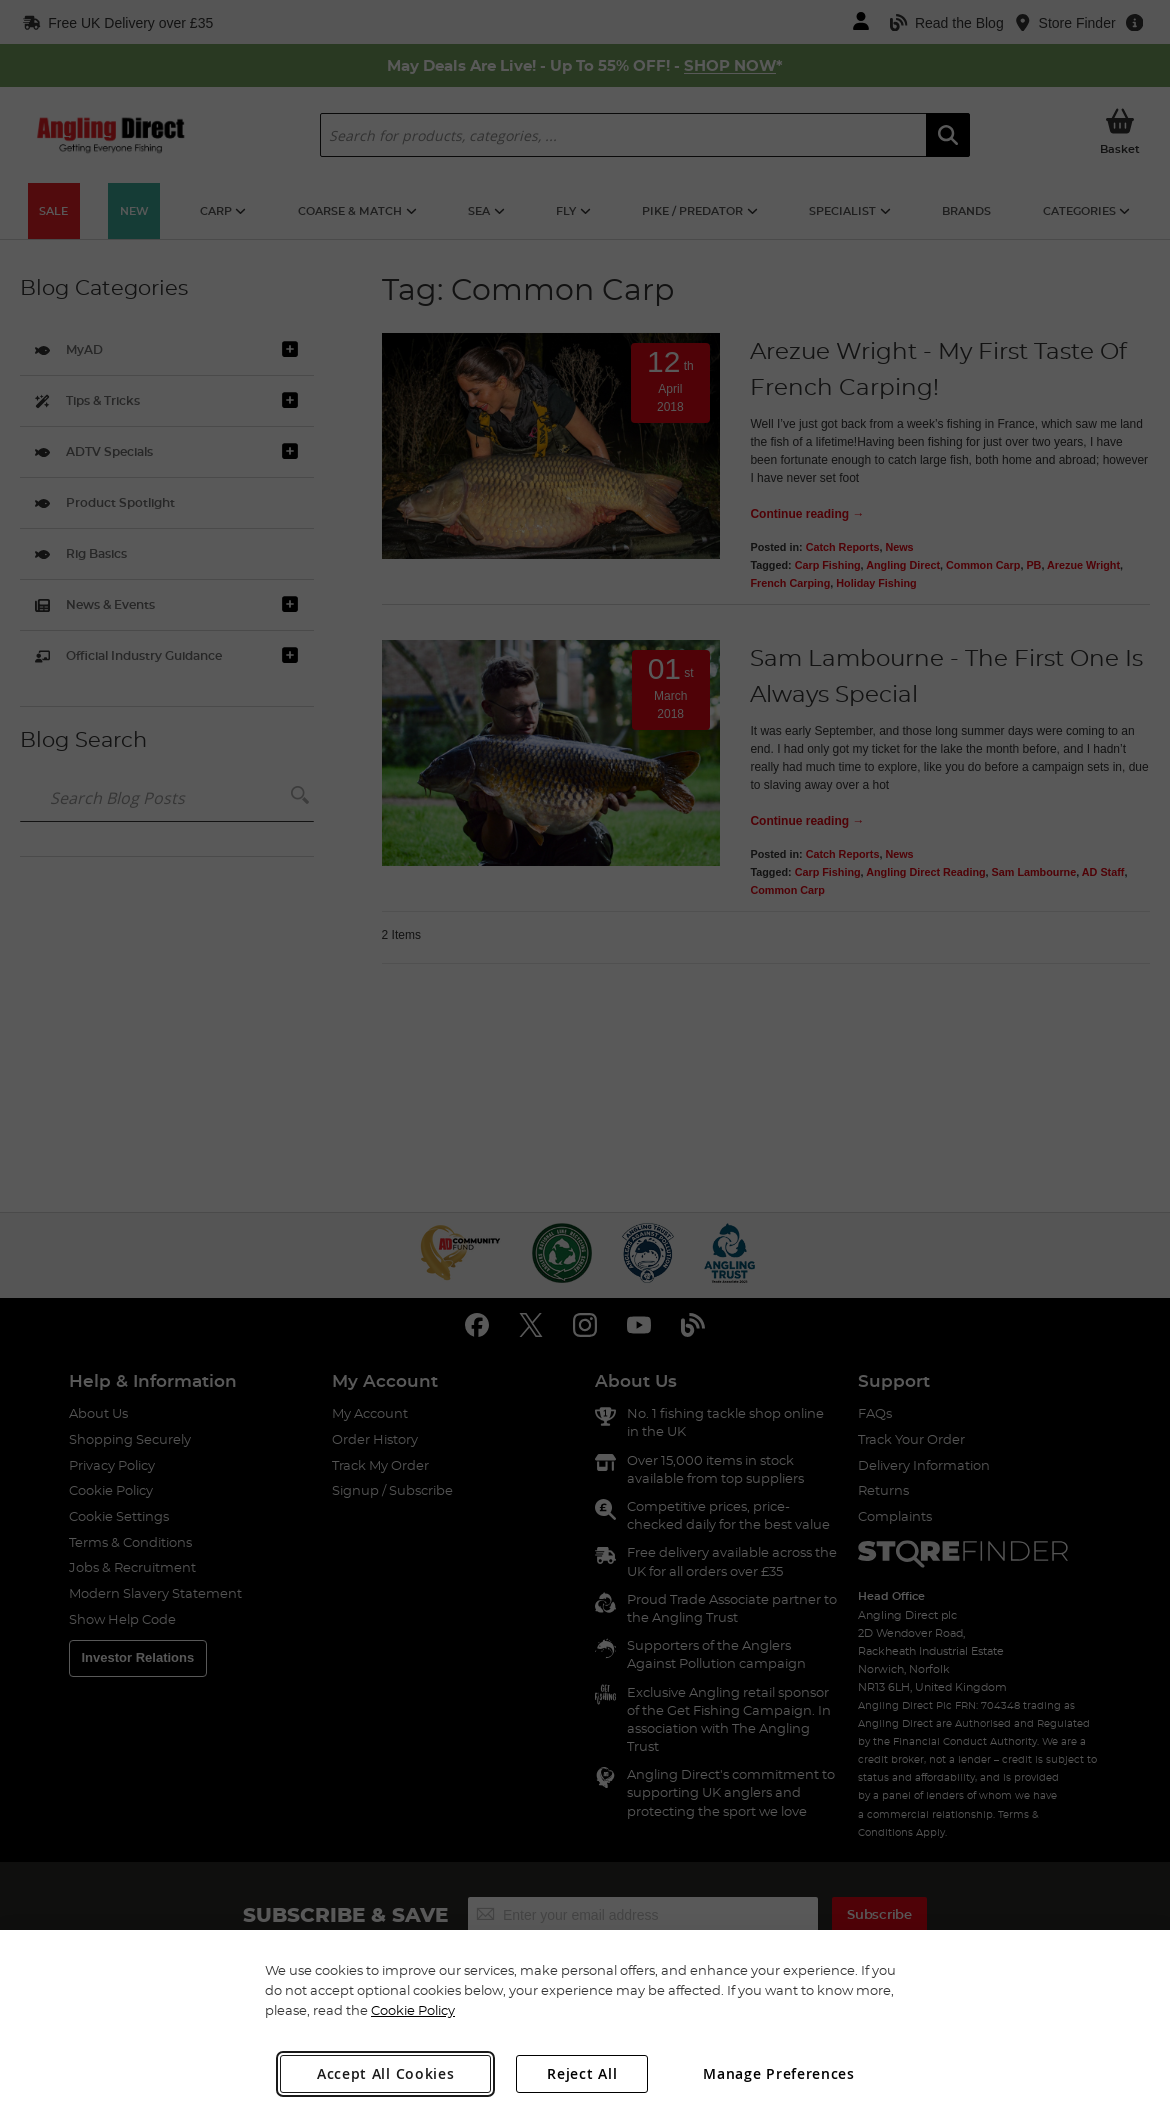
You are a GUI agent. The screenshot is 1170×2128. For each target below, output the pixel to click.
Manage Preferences (779, 2073)
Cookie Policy (413, 2010)
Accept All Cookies (386, 2073)
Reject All (582, 2073)
